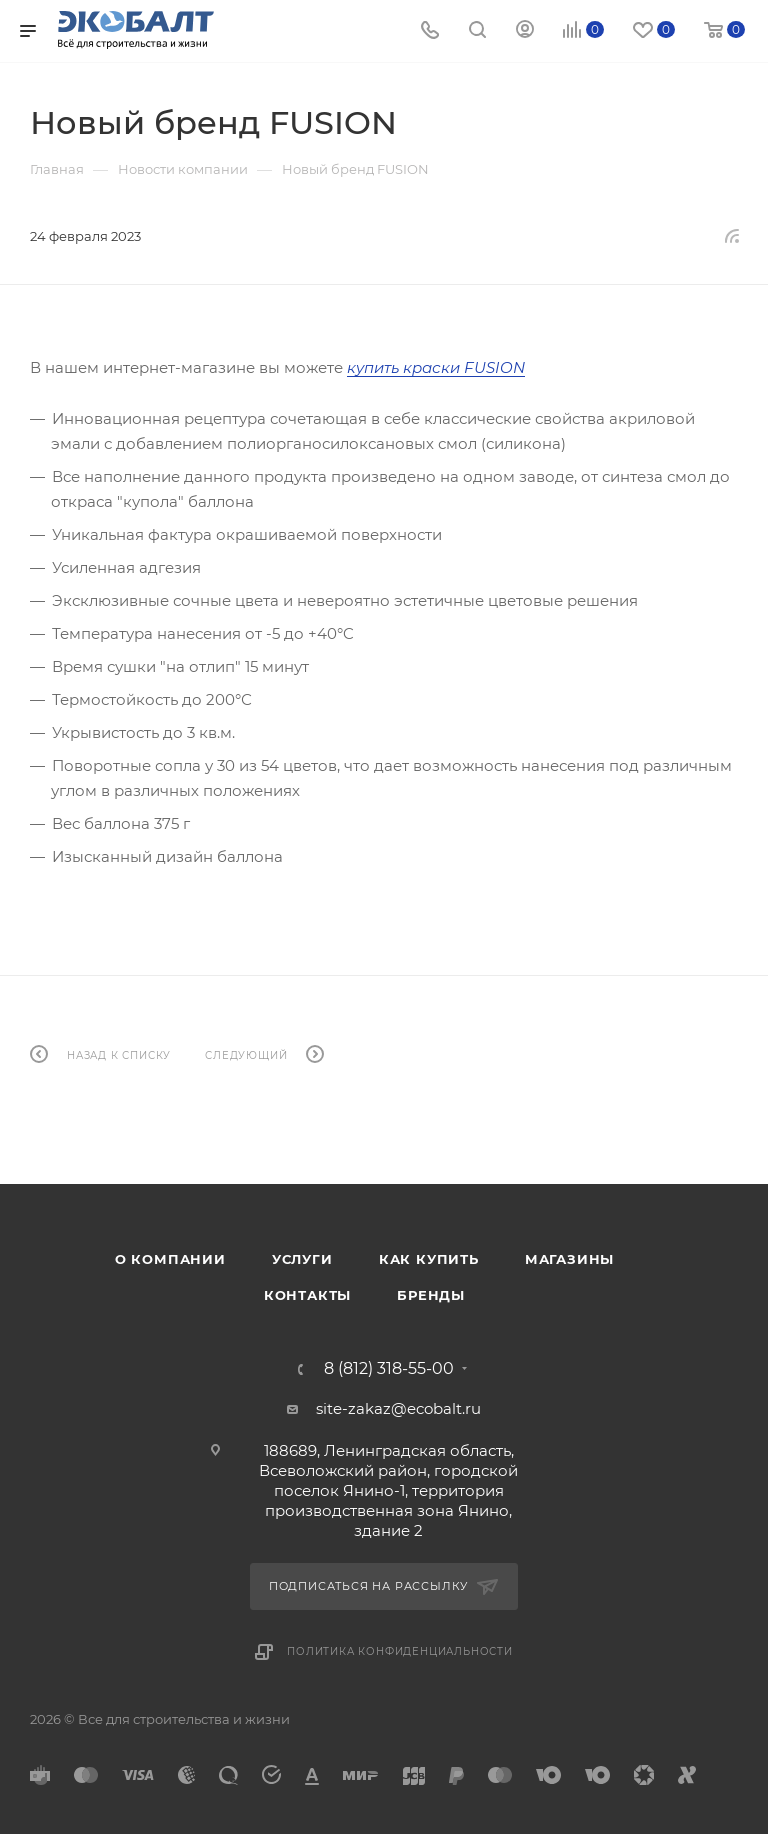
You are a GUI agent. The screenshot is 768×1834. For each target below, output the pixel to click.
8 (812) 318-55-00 (389, 1369)
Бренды (431, 1295)
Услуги (302, 1259)
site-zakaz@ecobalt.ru (398, 1408)
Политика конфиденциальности (400, 1651)
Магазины (569, 1259)
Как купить (429, 1259)
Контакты (307, 1295)
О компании (170, 1259)
